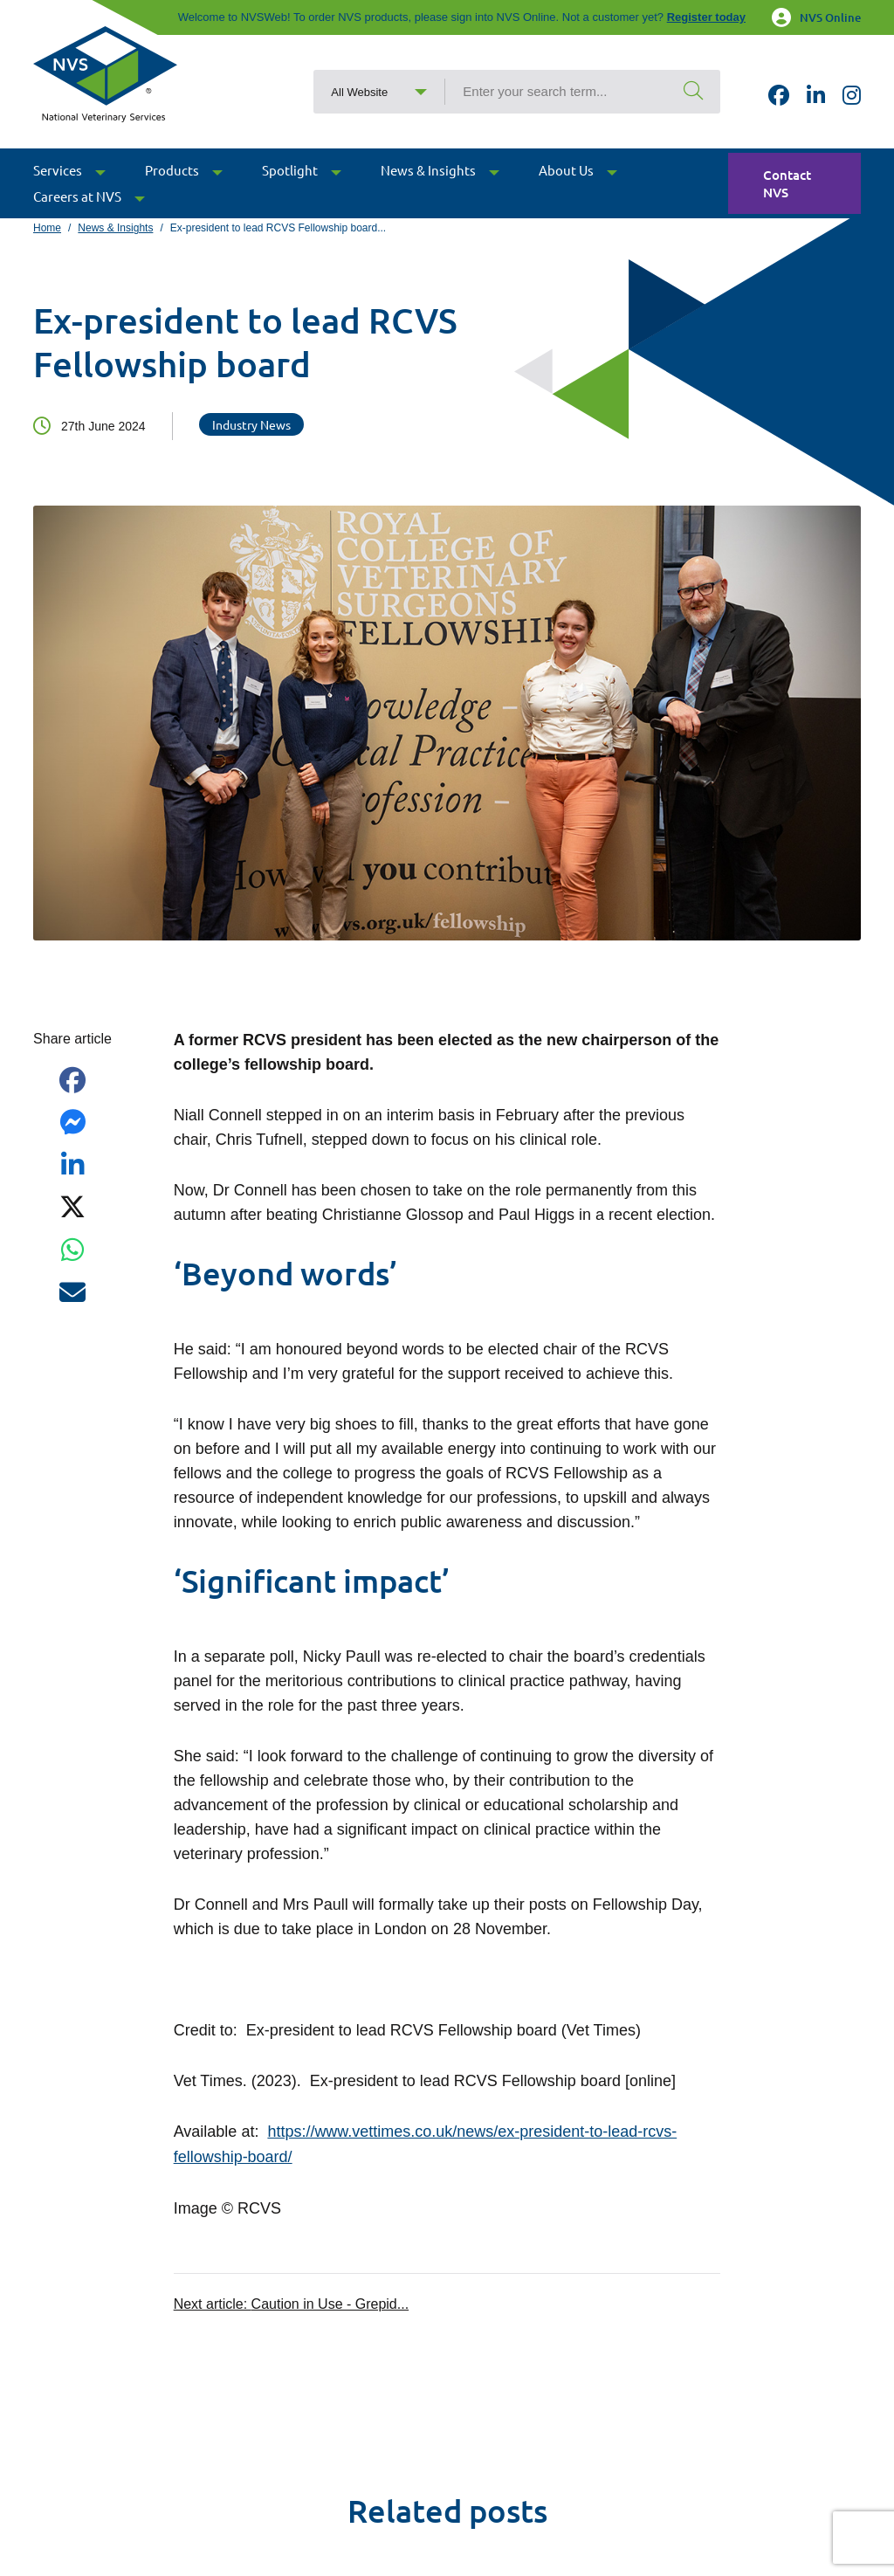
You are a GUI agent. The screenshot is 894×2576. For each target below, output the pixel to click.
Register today (706, 17)
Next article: (291, 2302)
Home (47, 228)
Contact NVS (787, 184)
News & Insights (115, 228)
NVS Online (816, 17)
